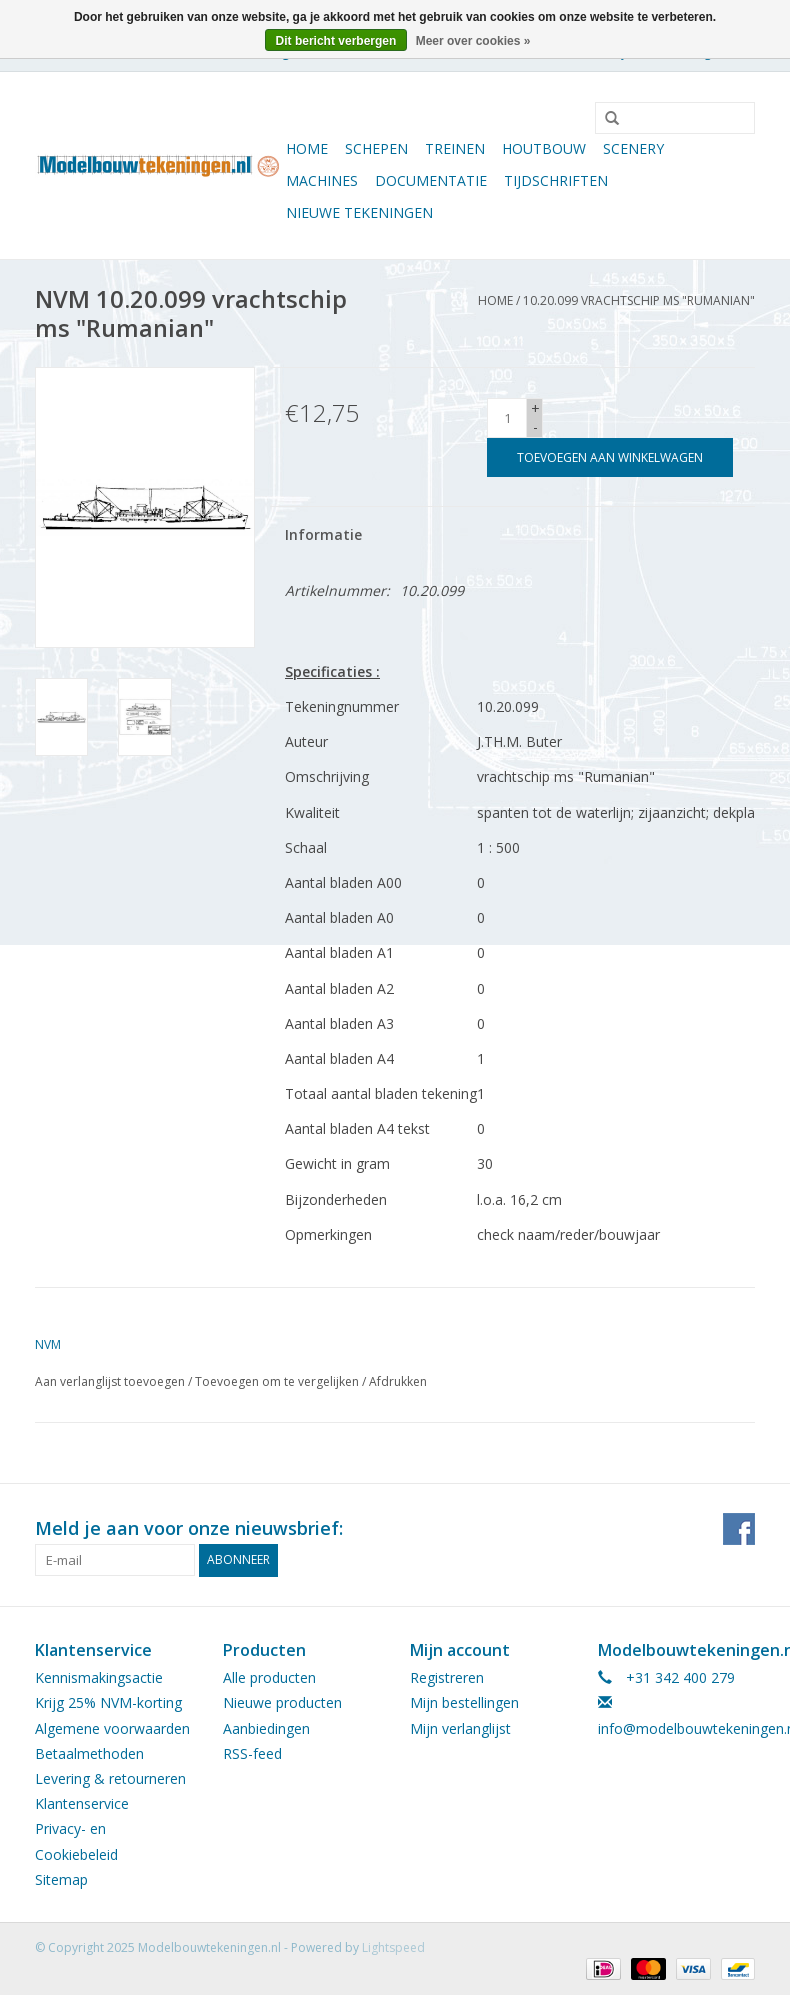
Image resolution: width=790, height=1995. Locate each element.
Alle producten (269, 1677)
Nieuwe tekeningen (359, 212)
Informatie (323, 534)
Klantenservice (82, 1803)
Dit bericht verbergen (336, 41)
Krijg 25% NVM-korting (108, 1702)
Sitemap (61, 1879)
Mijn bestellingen (464, 1702)
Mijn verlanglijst (460, 1728)
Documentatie (431, 180)
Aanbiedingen (266, 1728)
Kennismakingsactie (99, 1677)
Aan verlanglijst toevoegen (110, 1381)
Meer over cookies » (473, 41)
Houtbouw (544, 148)
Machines (322, 180)
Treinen (455, 148)
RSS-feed (252, 1753)
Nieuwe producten (282, 1702)
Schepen (376, 148)
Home (307, 148)
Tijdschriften (556, 180)
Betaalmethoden (89, 1753)
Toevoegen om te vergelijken (278, 1381)
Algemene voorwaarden (112, 1728)
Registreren (447, 1677)
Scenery (633, 148)
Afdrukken (398, 1381)
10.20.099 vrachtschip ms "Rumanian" (639, 300)
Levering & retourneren (110, 1778)
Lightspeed (393, 1947)
